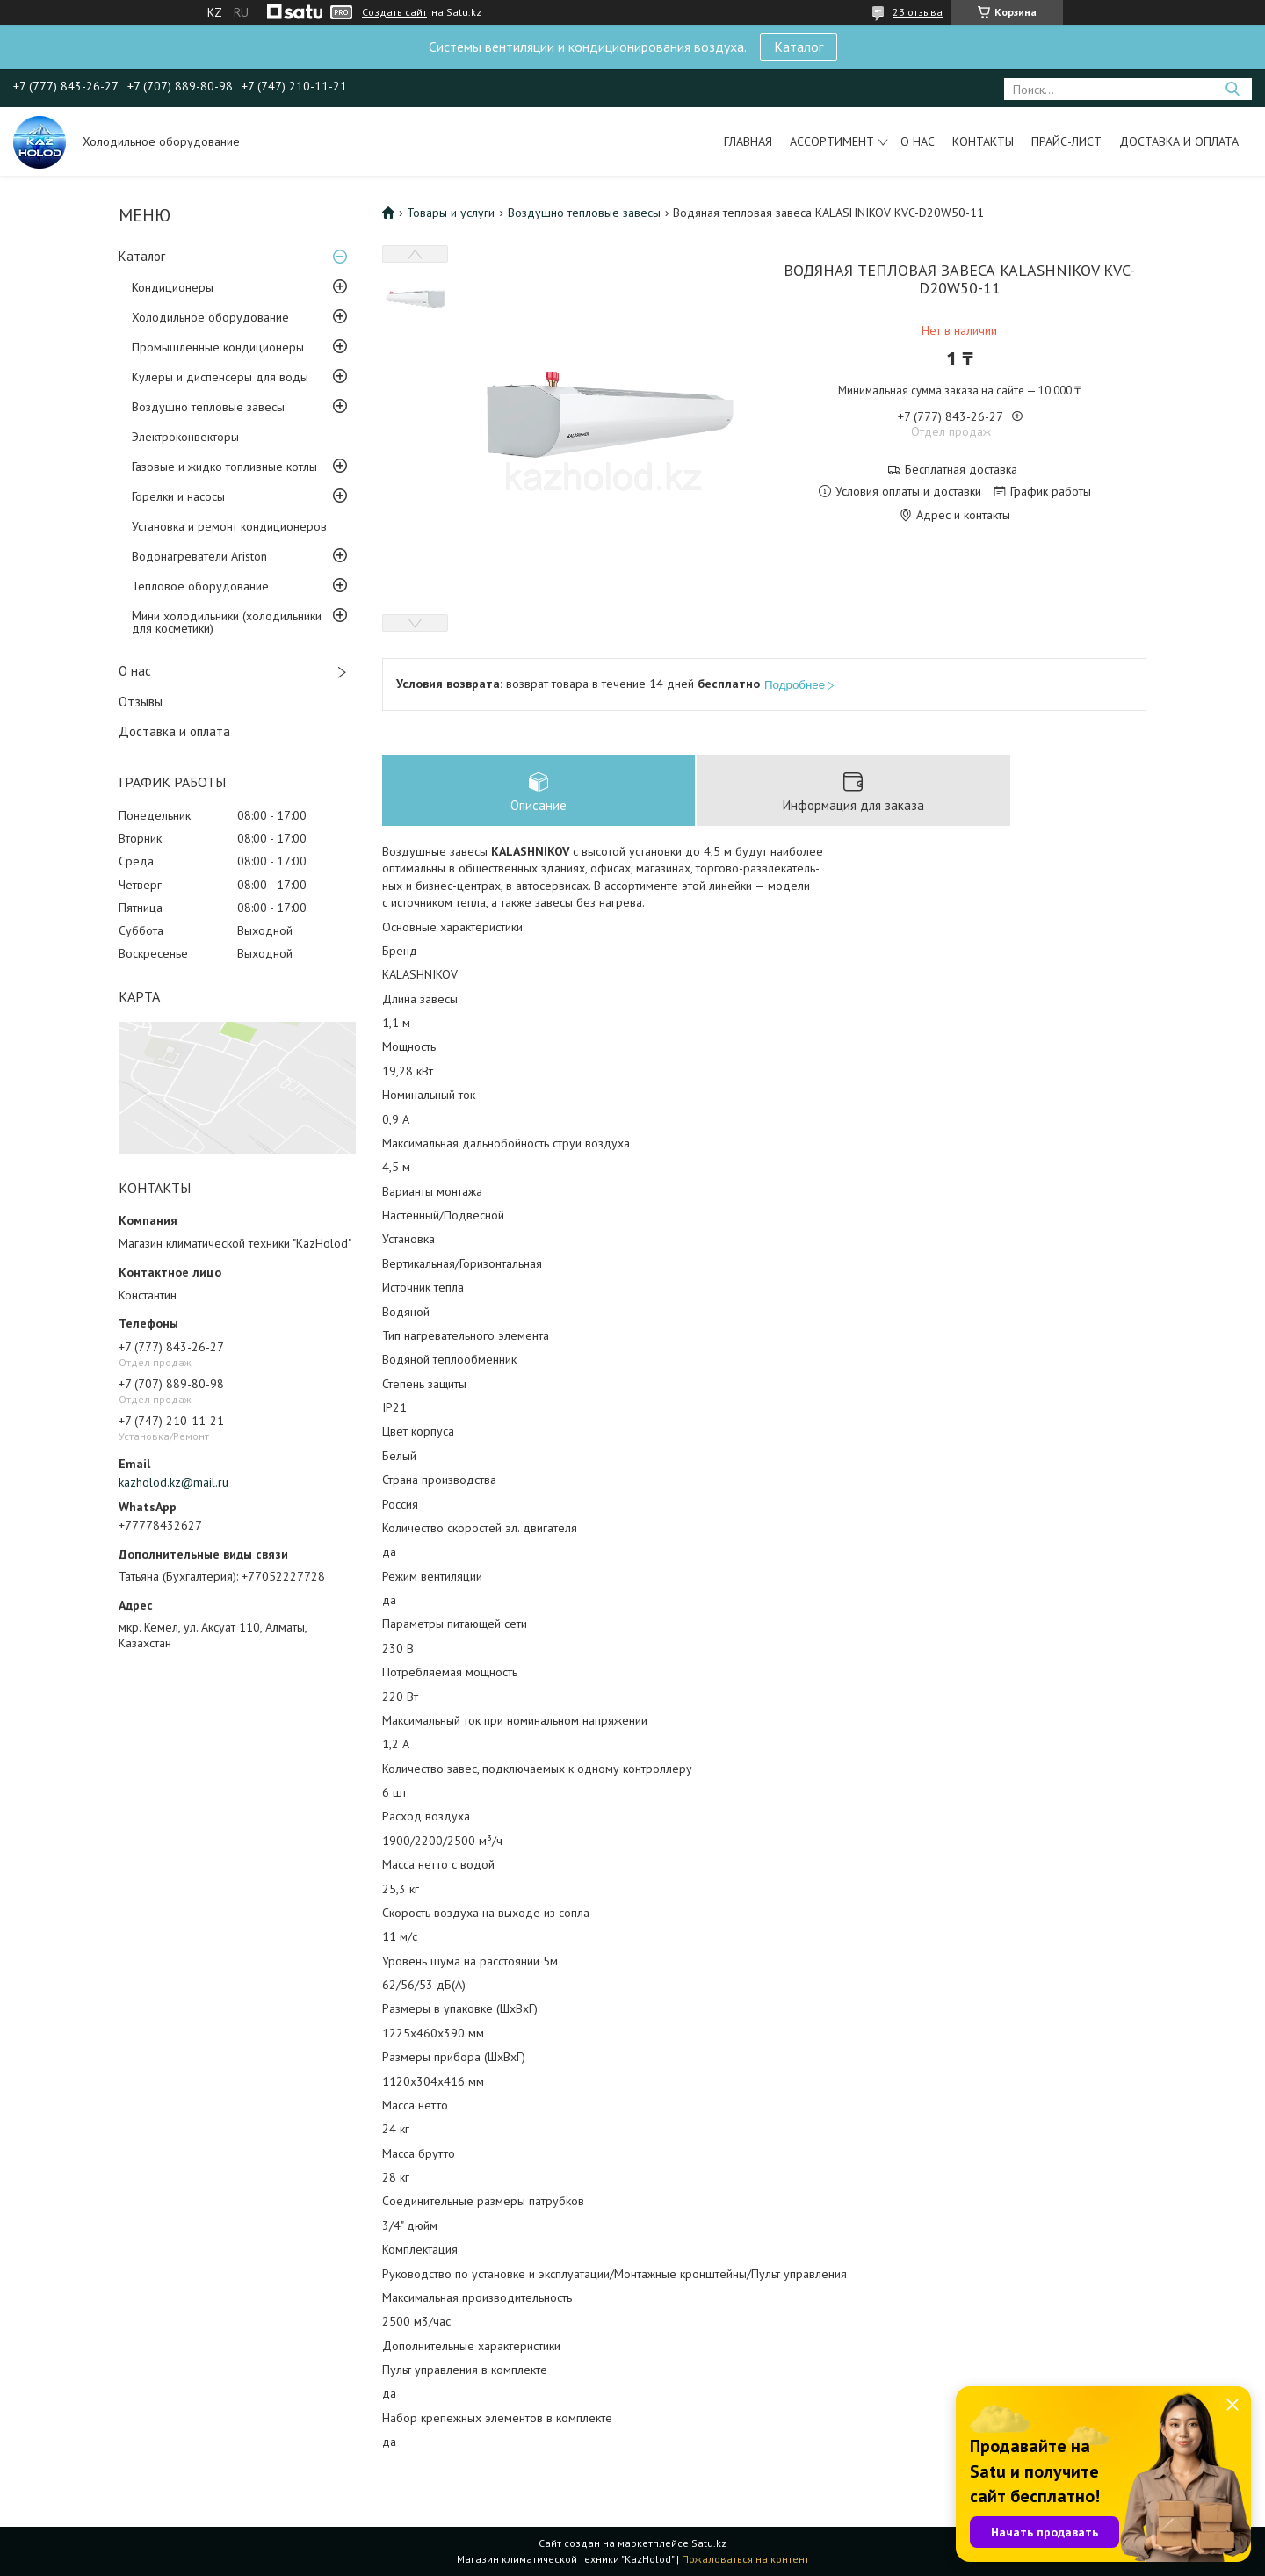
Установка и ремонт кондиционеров (229, 526)
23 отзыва (918, 11)
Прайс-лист (1066, 141)
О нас (917, 141)
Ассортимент (832, 141)
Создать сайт (394, 12)
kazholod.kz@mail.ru (173, 1482)
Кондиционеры (172, 287)
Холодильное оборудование (210, 317)
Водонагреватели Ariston (199, 556)
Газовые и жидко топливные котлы (224, 466)
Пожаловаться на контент (745, 2558)
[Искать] (1232, 89)
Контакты (983, 141)
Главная (748, 141)
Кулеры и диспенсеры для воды (220, 377)
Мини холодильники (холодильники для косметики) (227, 622)
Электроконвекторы (185, 437)
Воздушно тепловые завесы (208, 407)
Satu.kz (708, 2543)
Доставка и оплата (1179, 141)
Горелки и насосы (178, 496)
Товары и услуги (451, 212)
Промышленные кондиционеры (218, 347)
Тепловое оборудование (200, 586)
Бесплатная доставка (961, 469)
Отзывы (141, 701)
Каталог (798, 46)
